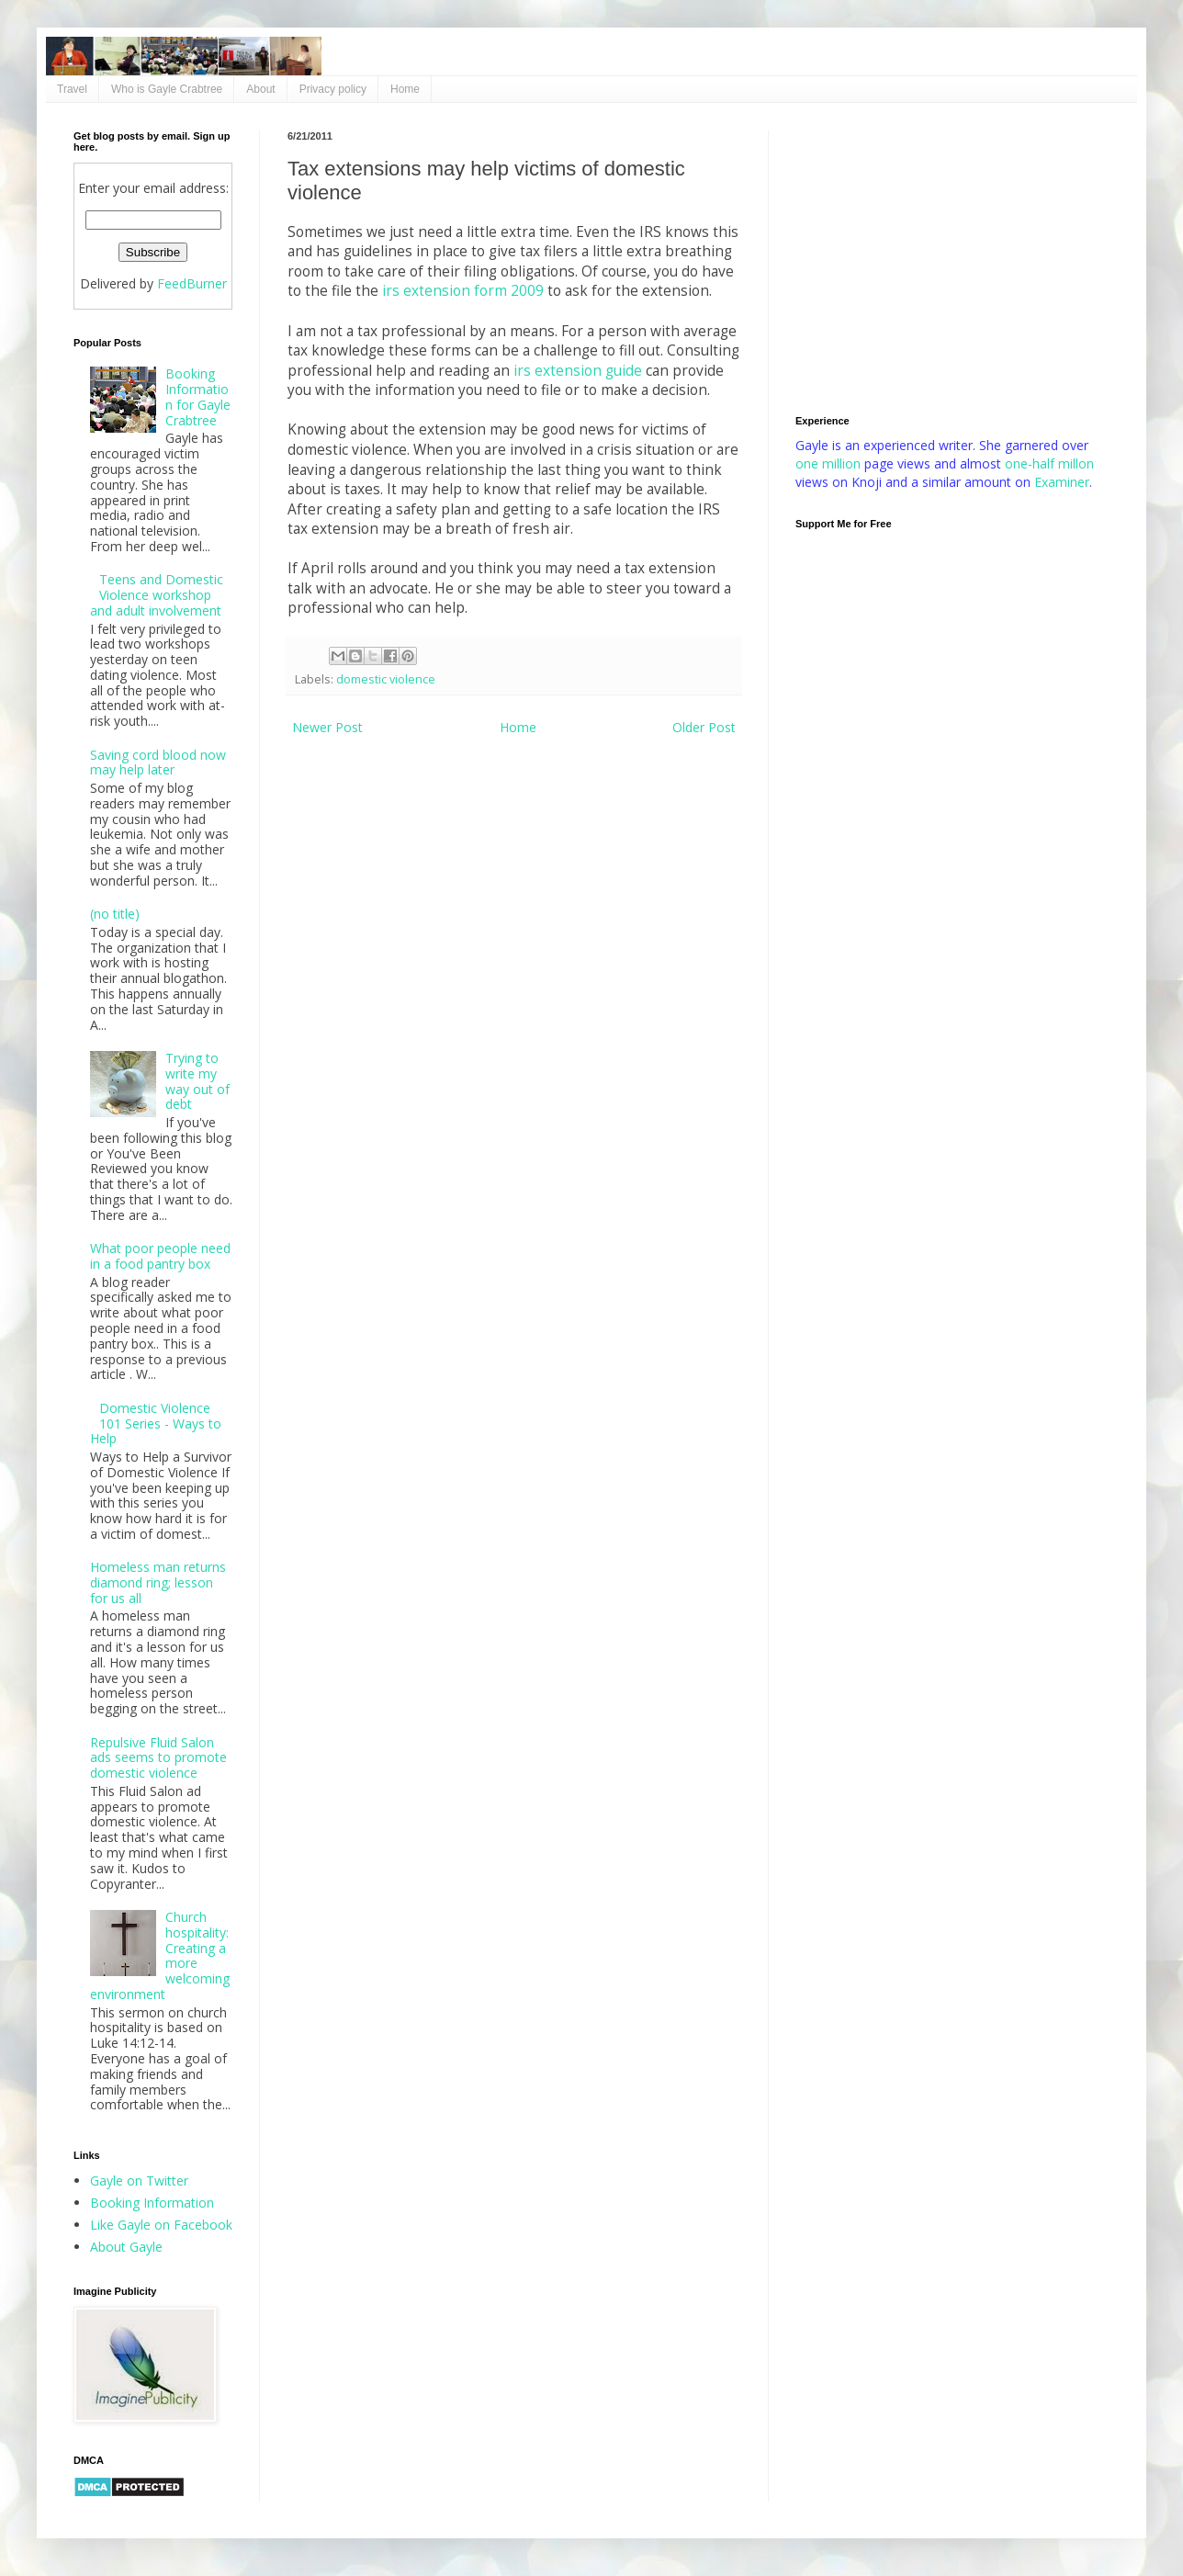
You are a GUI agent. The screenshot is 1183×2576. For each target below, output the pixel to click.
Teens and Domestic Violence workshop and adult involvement (157, 595)
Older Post (704, 727)
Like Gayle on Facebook (161, 2224)
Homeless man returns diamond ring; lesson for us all (158, 1582)
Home (405, 89)
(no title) (115, 913)
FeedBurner (192, 283)
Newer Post (327, 727)
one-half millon (1049, 463)
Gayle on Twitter (139, 2180)
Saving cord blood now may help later (158, 762)
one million (829, 463)
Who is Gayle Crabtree (166, 89)
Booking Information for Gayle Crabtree (198, 396)
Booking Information (152, 2202)
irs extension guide (577, 370)
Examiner (1061, 482)
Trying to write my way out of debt (197, 1081)
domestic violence (385, 679)
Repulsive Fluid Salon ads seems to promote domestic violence (158, 1758)
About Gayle (126, 2246)
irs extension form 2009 (463, 290)
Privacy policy (332, 89)
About (260, 89)
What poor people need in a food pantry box (160, 1255)
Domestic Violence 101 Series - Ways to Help (156, 1423)
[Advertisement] (952, 259)
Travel (72, 89)
